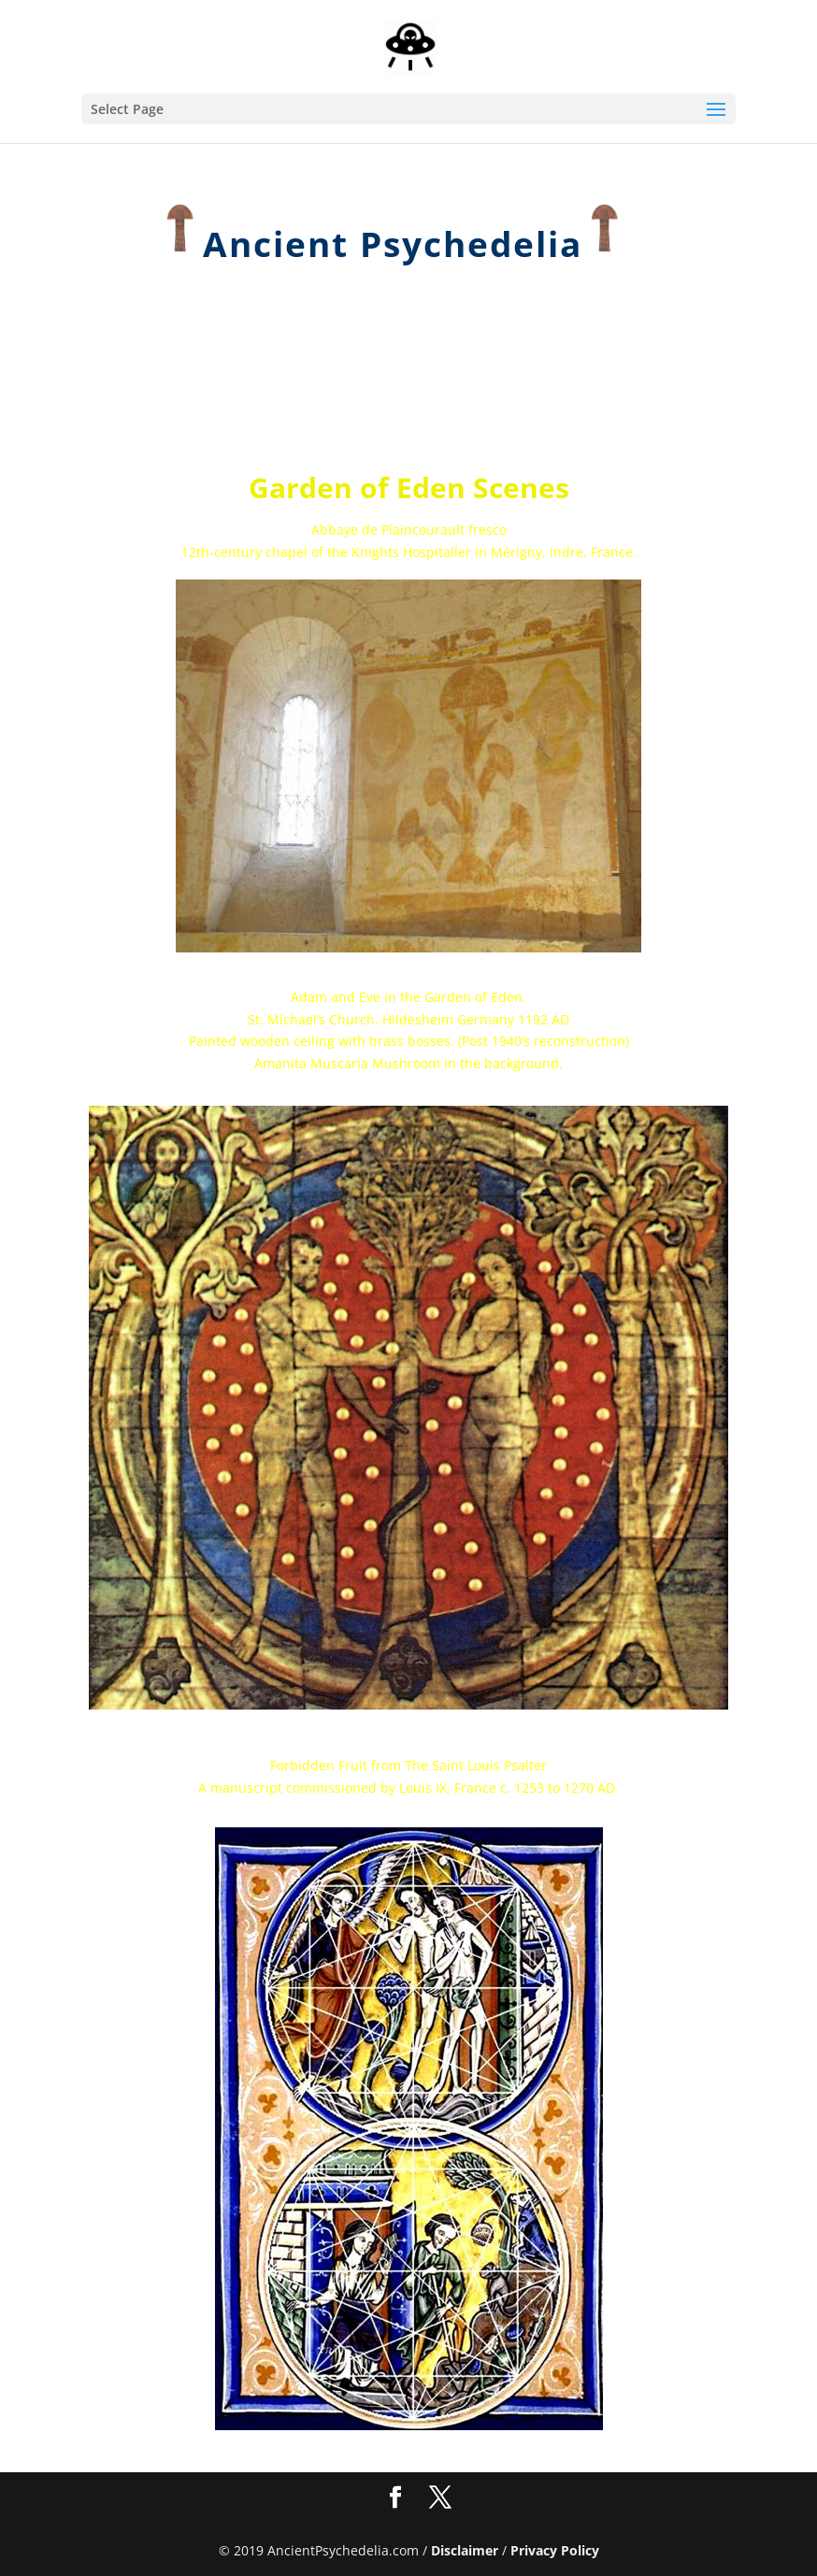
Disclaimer (464, 2550)
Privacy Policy (554, 2550)
